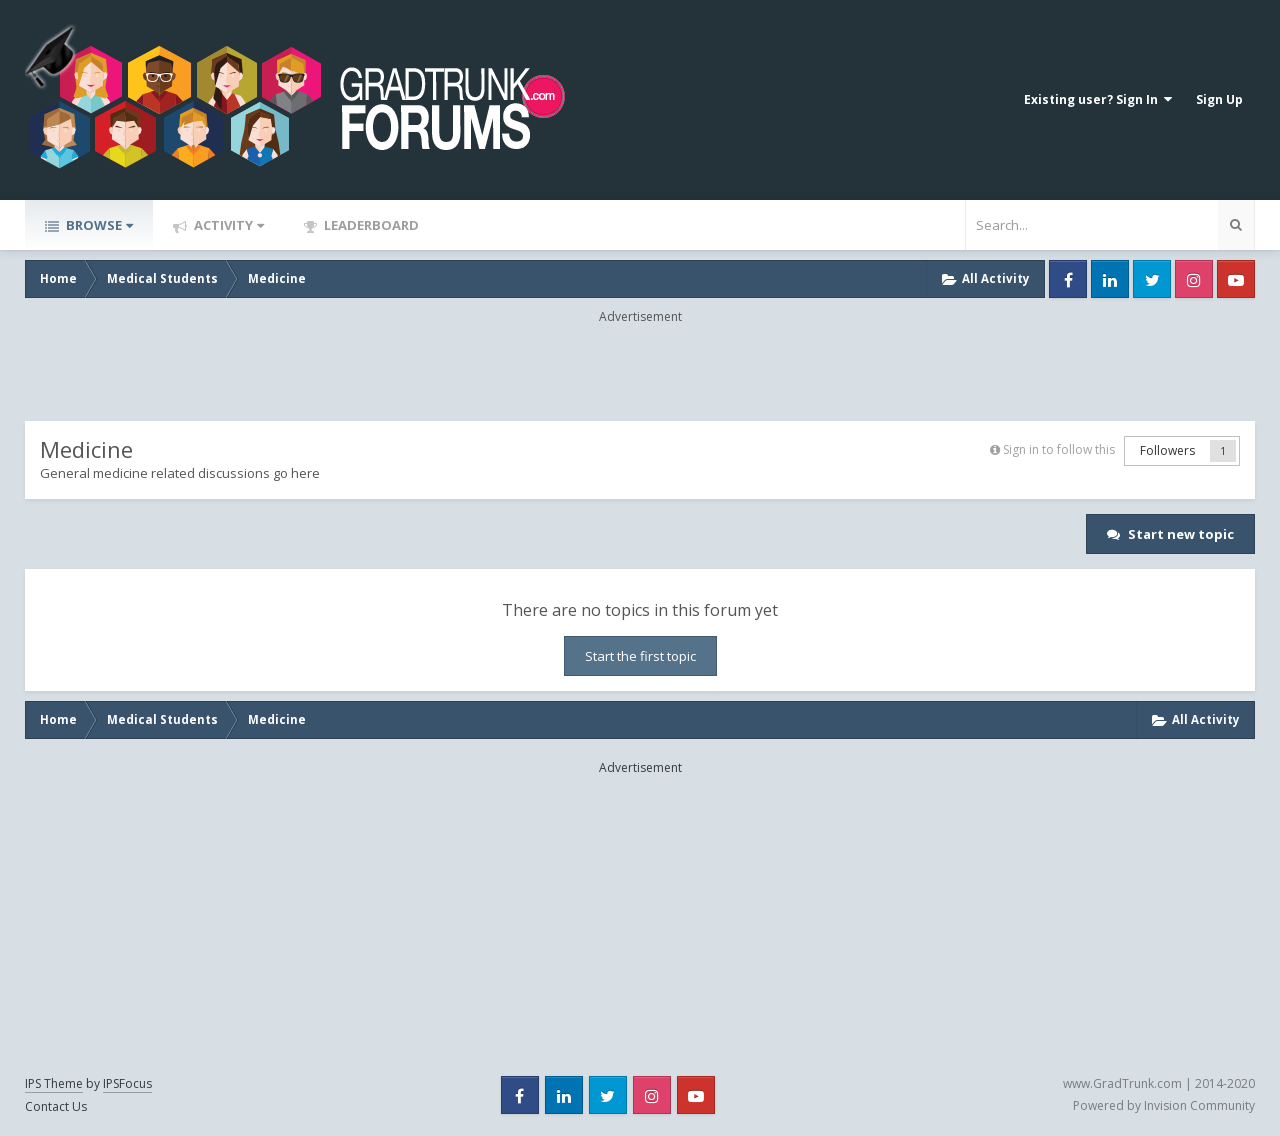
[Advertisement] (640, 371)
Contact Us (56, 1106)
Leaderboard (370, 225)
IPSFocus (127, 1083)
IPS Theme (54, 1083)
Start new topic (1181, 534)
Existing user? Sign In (1098, 99)
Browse (98, 225)
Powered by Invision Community (1164, 1105)
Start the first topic (640, 656)
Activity (227, 225)
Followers (1167, 450)
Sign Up (1219, 99)
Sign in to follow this (1059, 449)
